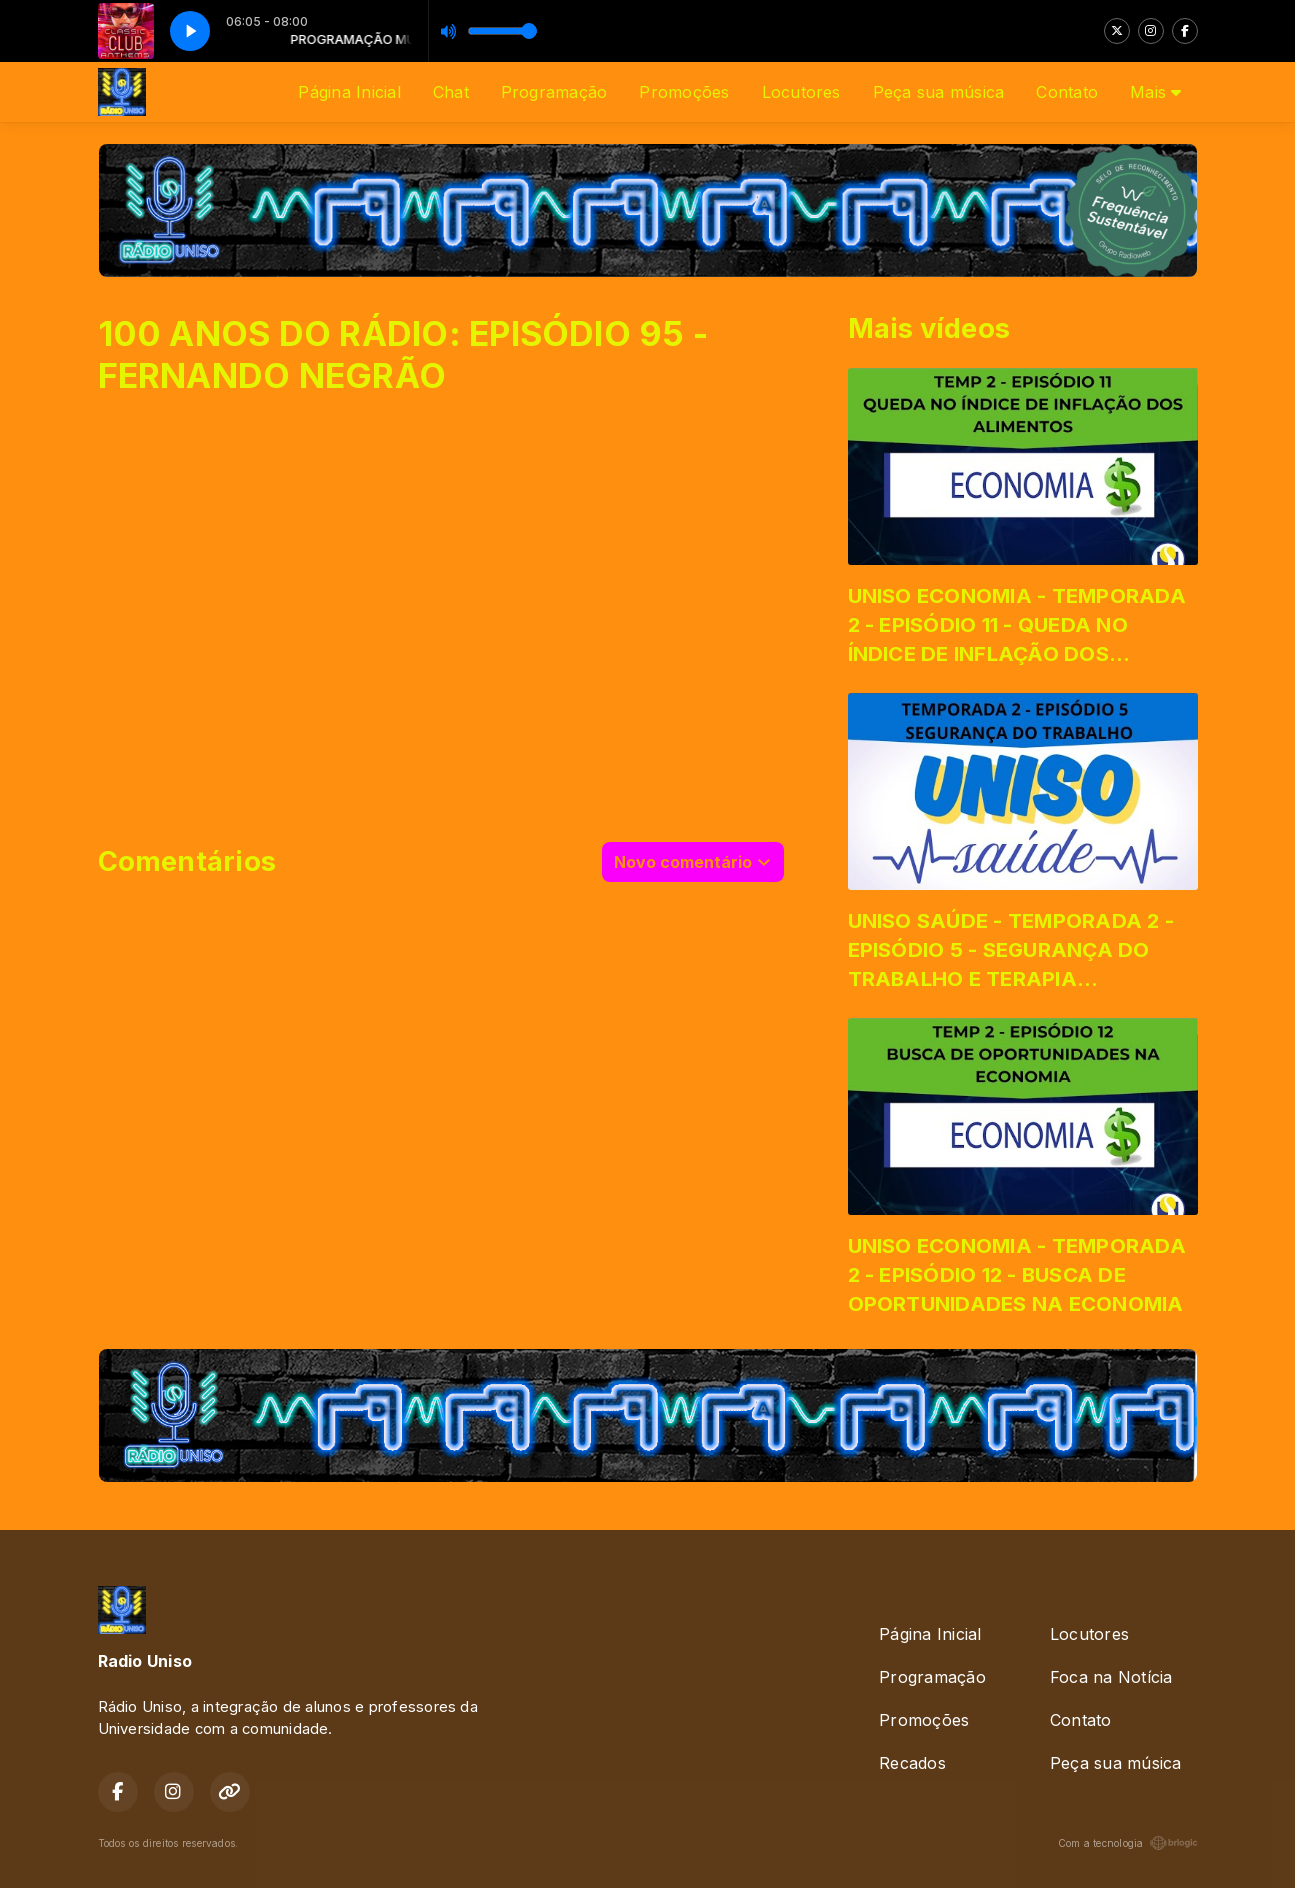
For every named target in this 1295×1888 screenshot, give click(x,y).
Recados (912, 1763)
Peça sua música (939, 92)
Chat (451, 92)
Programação (554, 92)
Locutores (801, 92)
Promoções (684, 92)
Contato (1067, 92)
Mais (1155, 92)
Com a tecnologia (1128, 1843)
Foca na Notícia (1111, 1677)
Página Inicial (349, 92)
